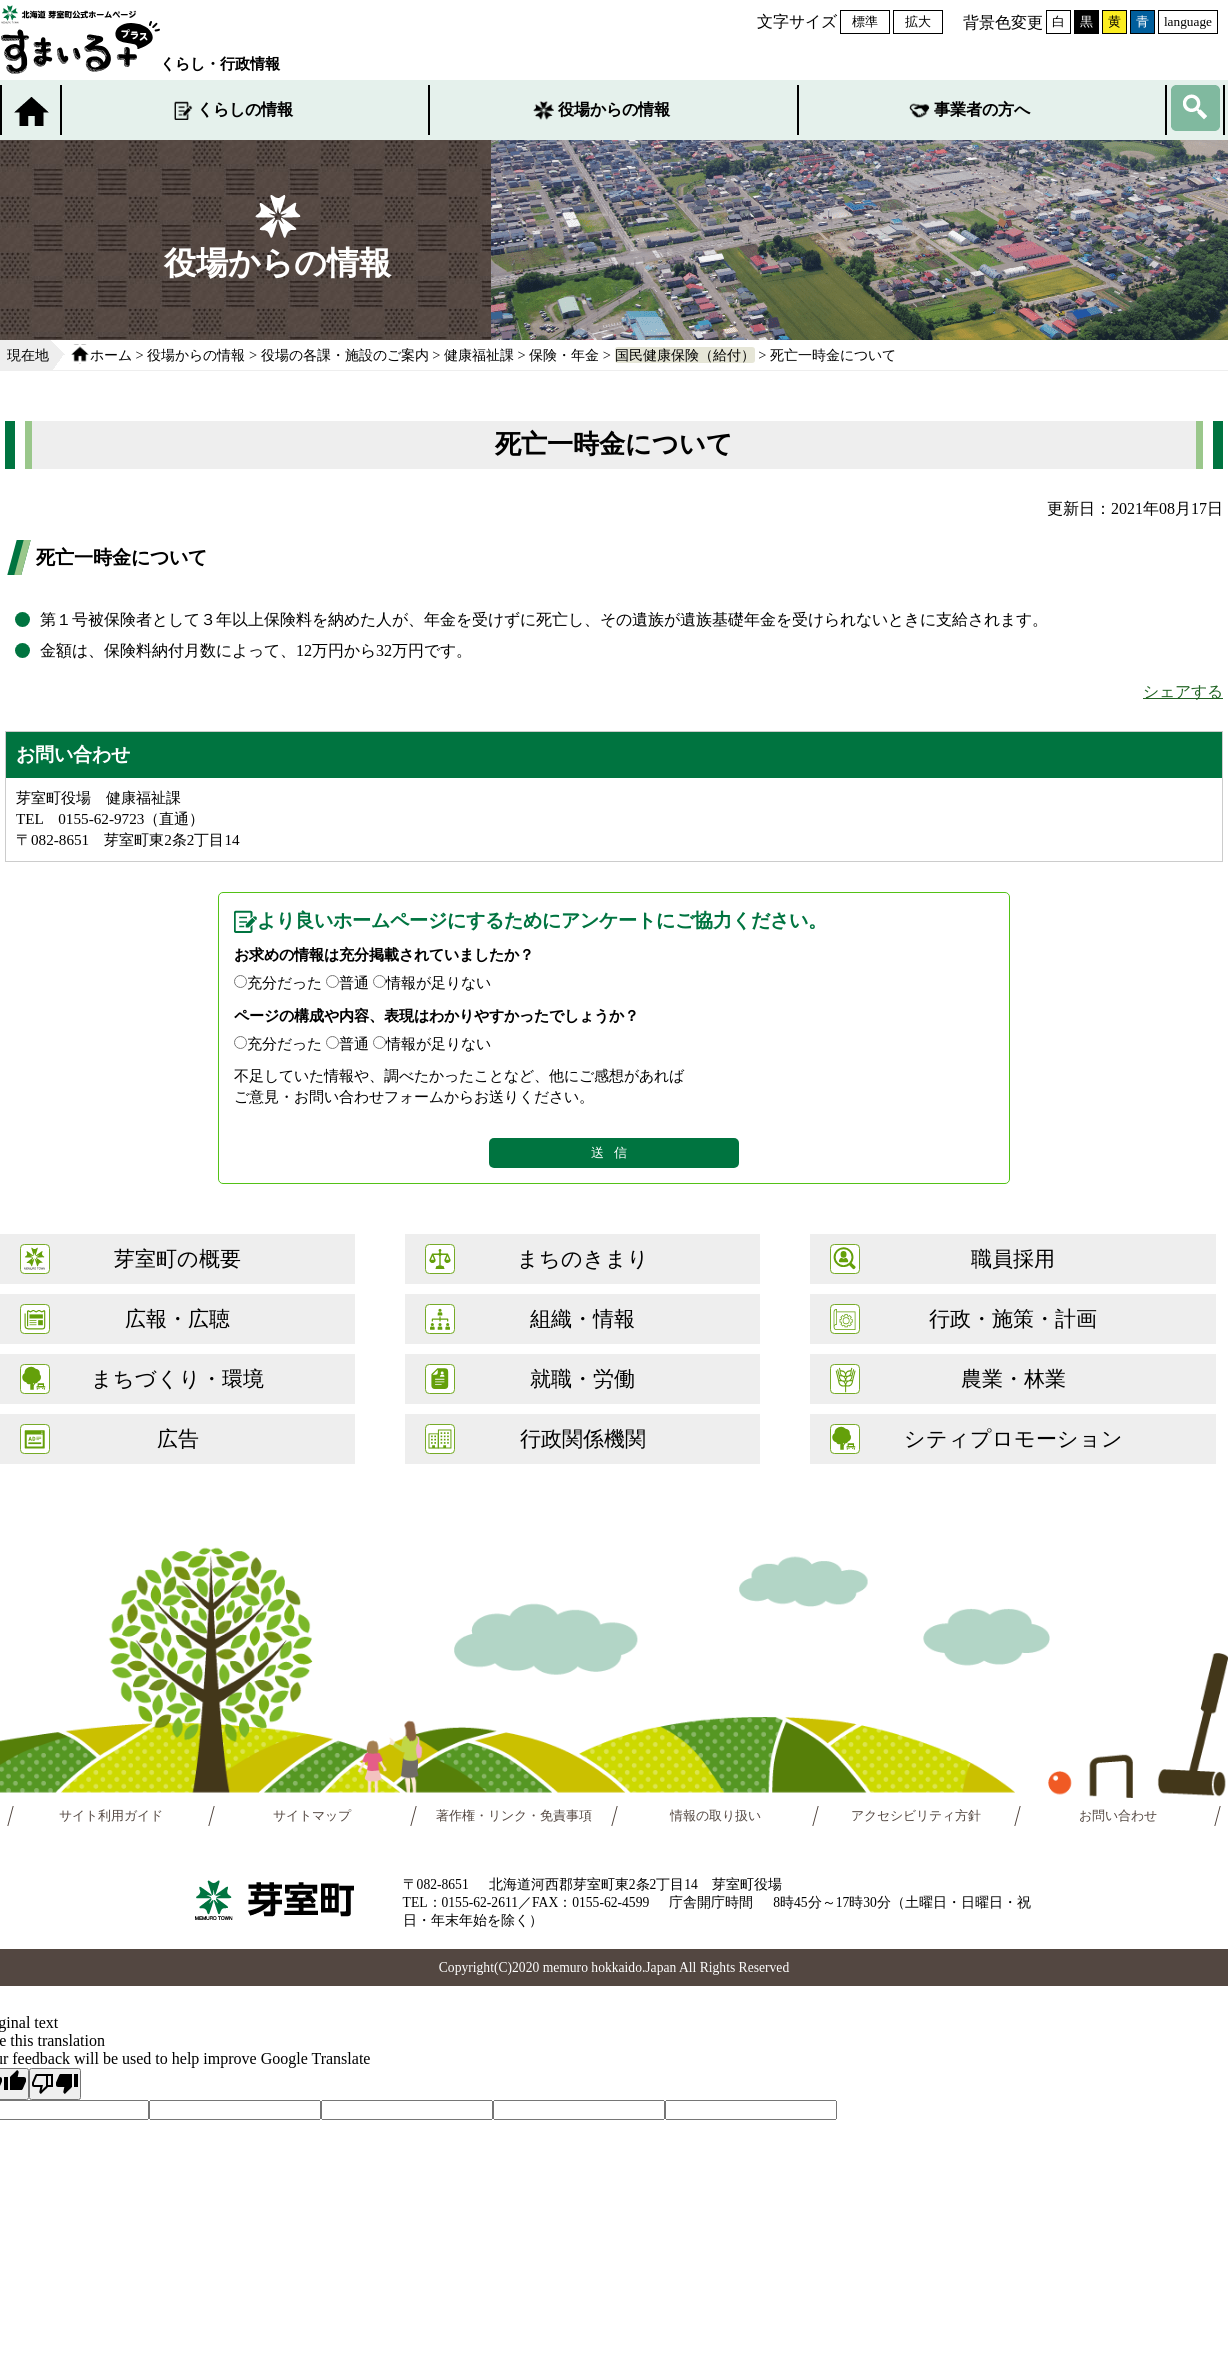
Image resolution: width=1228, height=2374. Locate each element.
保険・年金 (564, 355)
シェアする (1183, 691)
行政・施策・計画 (1013, 1318)
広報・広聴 (177, 1318)
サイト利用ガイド (111, 1816)
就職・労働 (582, 1378)
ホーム (111, 355)
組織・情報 (582, 1318)
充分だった (284, 982)
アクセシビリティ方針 (916, 1816)
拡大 (918, 21)
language (1188, 21)
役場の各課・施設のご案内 (345, 355)
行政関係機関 (583, 1438)
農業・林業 (1013, 1378)
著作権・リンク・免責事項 (514, 1816)
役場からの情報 (614, 109)
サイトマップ (312, 1816)
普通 (354, 982)
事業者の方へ (982, 109)
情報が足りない (438, 982)
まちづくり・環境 (177, 1378)
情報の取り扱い (715, 1816)
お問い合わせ (1117, 1816)
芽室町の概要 (177, 1258)
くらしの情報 (245, 109)
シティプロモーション (1013, 1438)
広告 (178, 1438)
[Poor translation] (55, 2084)
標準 (865, 21)
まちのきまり (583, 1258)
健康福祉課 (479, 355)
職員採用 (1013, 1258)
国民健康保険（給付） (685, 355)
